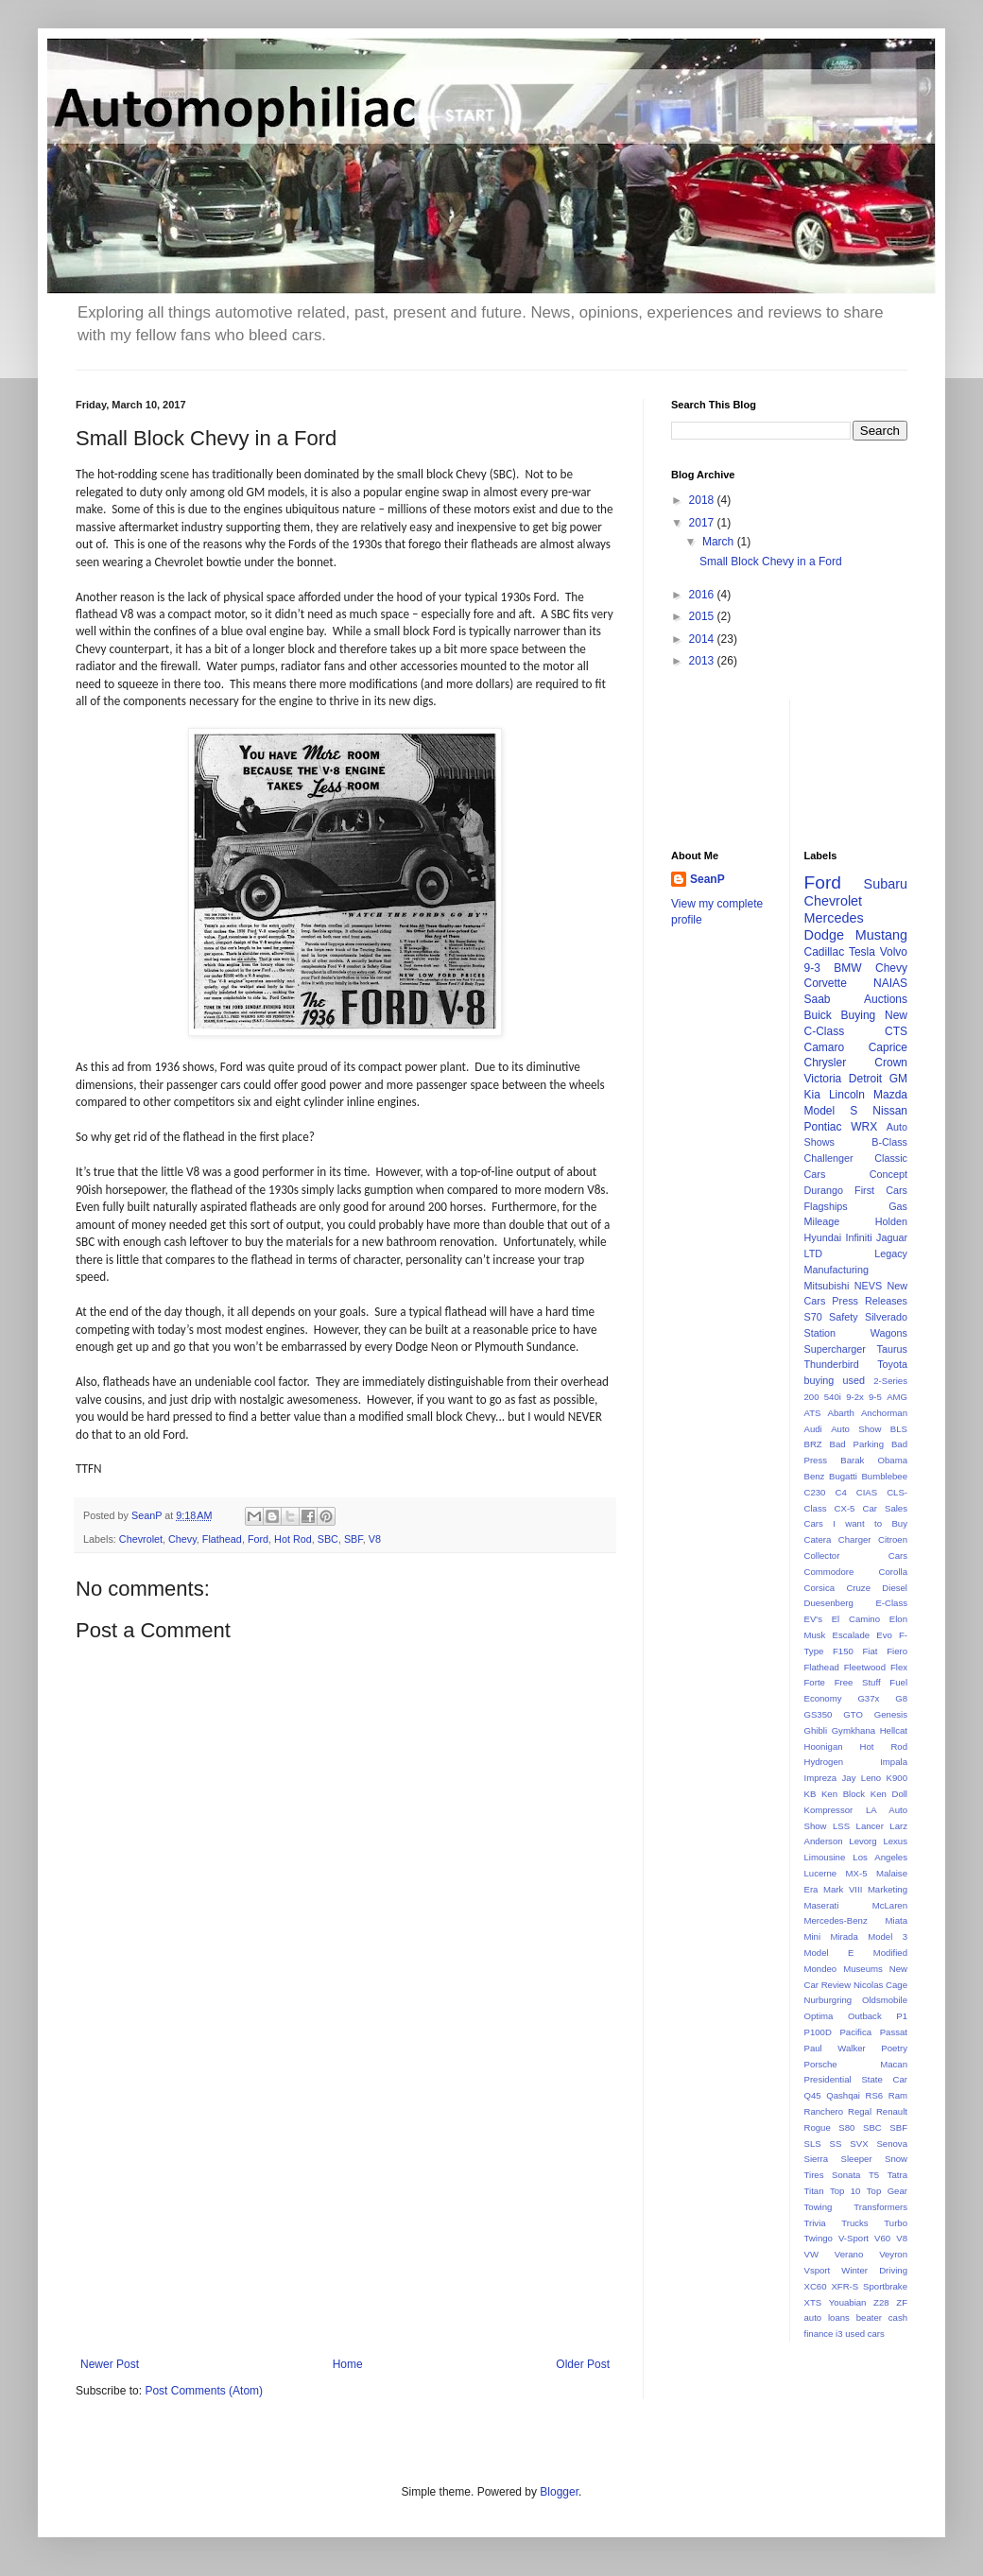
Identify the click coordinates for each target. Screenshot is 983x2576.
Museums (863, 1968)
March (719, 541)
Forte (814, 1682)
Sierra (816, 2158)
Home (348, 2364)
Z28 (881, 2302)
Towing (818, 2207)
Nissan (889, 1110)
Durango (823, 1190)
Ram (897, 2095)
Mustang (881, 934)
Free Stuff (858, 1682)
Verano (849, 2254)
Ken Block (843, 1794)
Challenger (829, 1158)
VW (811, 2254)
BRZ (813, 1444)
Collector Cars (856, 1555)
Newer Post (109, 2364)
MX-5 (857, 1873)
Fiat (870, 1651)
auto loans (827, 2317)
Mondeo (820, 1968)
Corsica (820, 1587)
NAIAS (890, 983)
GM (898, 1078)
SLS (812, 2143)
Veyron (893, 2254)
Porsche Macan (856, 2064)
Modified (890, 1952)
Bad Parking (857, 1444)
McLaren (889, 1905)
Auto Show (856, 1429)
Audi (813, 1429)
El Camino (856, 1619)
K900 (897, 1777)
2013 (703, 660)
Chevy (182, 1539)
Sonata (846, 2175)
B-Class (889, 1142)
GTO (853, 1714)
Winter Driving (874, 2270)
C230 (815, 1492)
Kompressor (829, 1810)
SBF (353, 1539)
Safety (843, 1317)
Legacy (890, 1253)
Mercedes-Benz (836, 1920)
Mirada (843, 1936)
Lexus (895, 1841)
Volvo (893, 952)
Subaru (885, 883)
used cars (865, 2333)
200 (811, 1397)
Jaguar (891, 1237)
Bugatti (843, 1476)
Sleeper (856, 2158)
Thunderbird (831, 1364)
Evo (884, 1635)
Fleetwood (865, 1667)
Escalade (851, 1635)
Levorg (862, 1841)
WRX (864, 1126)
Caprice (888, 1047)
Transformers (880, 2207)
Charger (854, 1539)
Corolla (893, 1571)
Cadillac (824, 952)
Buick (818, 1015)
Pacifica (855, 2032)
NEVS (868, 1285)
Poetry (894, 2048)
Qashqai (843, 2095)
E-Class (891, 1603)
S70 (813, 1317)
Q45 (812, 2095)
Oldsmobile (884, 2000)
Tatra (897, 2175)
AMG (897, 1397)
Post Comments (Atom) (204, 2390)
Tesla (862, 952)
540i (832, 1397)
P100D (818, 2032)
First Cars (880, 1190)
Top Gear (887, 2191)
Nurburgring (828, 2000)
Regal (859, 2111)
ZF (901, 2302)
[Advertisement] (345, 2201)
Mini (812, 1936)
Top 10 (845, 2191)
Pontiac (823, 1126)
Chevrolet (141, 1539)
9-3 (812, 968)
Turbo (895, 2223)
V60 (882, 2238)
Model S (831, 1110)
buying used (835, 1380)
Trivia (815, 2223)
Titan (814, 2191)
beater (869, 2317)
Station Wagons (856, 1333)
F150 (843, 1651)
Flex (898, 1667)
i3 (839, 2333)
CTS (896, 1031)
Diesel (894, 1587)
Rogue (817, 2127)
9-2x (855, 1397)
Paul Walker (835, 2048)
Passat (893, 2032)
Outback (865, 2016)
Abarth (841, 1413)
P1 (901, 2016)
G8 (901, 1698)
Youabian (848, 2302)
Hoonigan (823, 1746)
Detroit (865, 1078)
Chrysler (825, 1062)
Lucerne (820, 1873)
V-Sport (853, 2238)
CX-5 (845, 1508)
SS (836, 2143)
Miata (896, 1920)
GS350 (818, 1714)
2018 (703, 500)
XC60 (815, 2286)
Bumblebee (884, 1476)
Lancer (870, 1826)
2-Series (890, 1380)
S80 (846, 2127)
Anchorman (884, 1413)
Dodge (824, 934)
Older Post (583, 2364)
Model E (829, 1952)
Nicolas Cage (880, 1985)
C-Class (824, 1031)
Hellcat (893, 1730)
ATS (812, 1413)
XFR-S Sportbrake (869, 2286)
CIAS (866, 1492)
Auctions (885, 999)
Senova (891, 2143)
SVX (859, 2143)
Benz (814, 1476)
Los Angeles (880, 1857)
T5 (874, 2175)
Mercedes (834, 917)
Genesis (890, 1714)
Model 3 (887, 1936)
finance (819, 2333)
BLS (898, 1429)
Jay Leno (862, 1777)
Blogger (559, 2491)
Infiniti (858, 1237)
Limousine (825, 1857)
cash (897, 2317)
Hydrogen (824, 1761)
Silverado (886, 1317)
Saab (817, 999)
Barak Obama (873, 1460)
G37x (868, 1698)
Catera (818, 1539)
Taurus (892, 1349)
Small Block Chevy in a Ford (770, 561)
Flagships (826, 1206)
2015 (703, 616)
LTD (813, 1253)
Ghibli (816, 1730)
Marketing (887, 1889)
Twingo (818, 2238)
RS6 (875, 2095)
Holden (891, 1221)
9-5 (875, 1397)
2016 (703, 594)
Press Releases (869, 1300)
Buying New (874, 1015)
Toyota (892, 1364)
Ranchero (824, 2111)
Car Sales (884, 1508)
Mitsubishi (827, 1285)
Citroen (892, 1539)
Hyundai (823, 1237)
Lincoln (847, 1094)
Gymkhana (853, 1730)
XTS (813, 2302)
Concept (888, 1174)
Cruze (858, 1587)
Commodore (829, 1571)
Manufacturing (836, 1269)
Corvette (825, 983)
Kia (812, 1094)
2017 (703, 522)
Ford (258, 1539)
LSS (841, 1826)
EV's (813, 1619)
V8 (375, 1539)
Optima (819, 2016)
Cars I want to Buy (856, 1523)
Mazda (890, 1094)
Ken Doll (889, 1794)
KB (810, 1794)
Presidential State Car (856, 2079)
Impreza (820, 1777)
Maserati (821, 1905)
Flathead (222, 1539)
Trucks (854, 2223)
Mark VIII (842, 1889)
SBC (328, 1539)
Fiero (897, 1651)
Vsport (817, 2270)
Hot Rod (293, 1539)
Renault (891, 2111)
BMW (847, 968)
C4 (840, 1492)
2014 (703, 639)
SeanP (707, 879)
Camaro (824, 1047)
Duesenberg (829, 1603)
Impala (893, 1761)
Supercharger (835, 1349)
